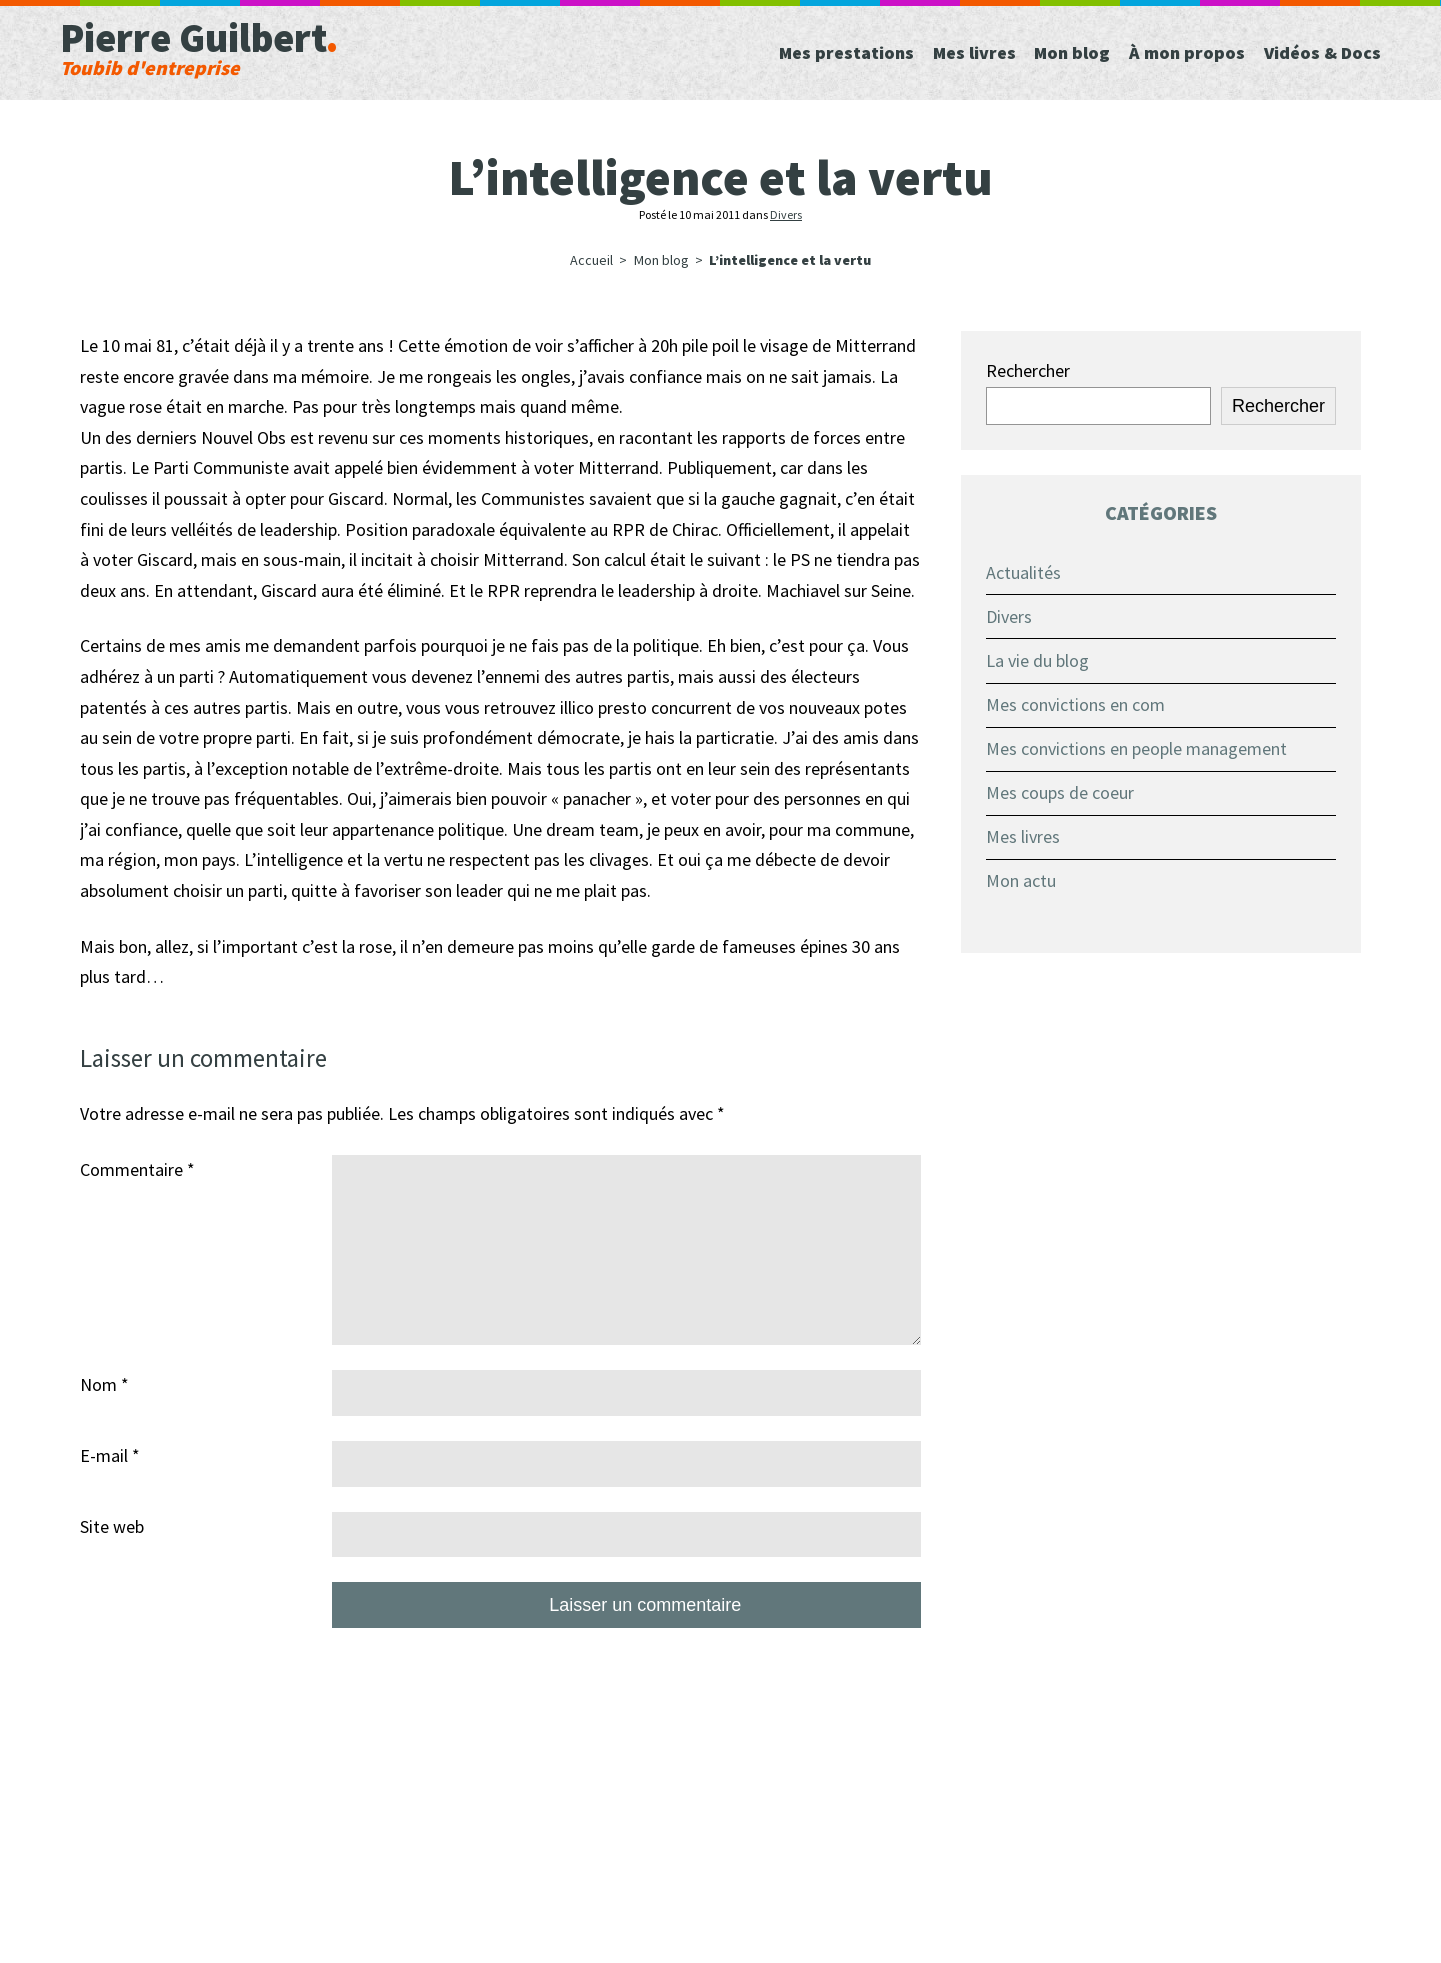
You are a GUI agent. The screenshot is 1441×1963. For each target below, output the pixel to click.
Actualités (1023, 572)
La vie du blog (1037, 660)
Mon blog (661, 260)
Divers (786, 214)
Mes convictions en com (1075, 704)
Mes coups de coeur (1060, 792)
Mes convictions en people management (1136, 748)
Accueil (591, 260)
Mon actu (1021, 880)
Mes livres (1023, 836)
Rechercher (1028, 370)
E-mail (110, 1455)
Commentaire (137, 1169)
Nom (104, 1384)
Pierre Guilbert (280, 45)
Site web (112, 1526)
